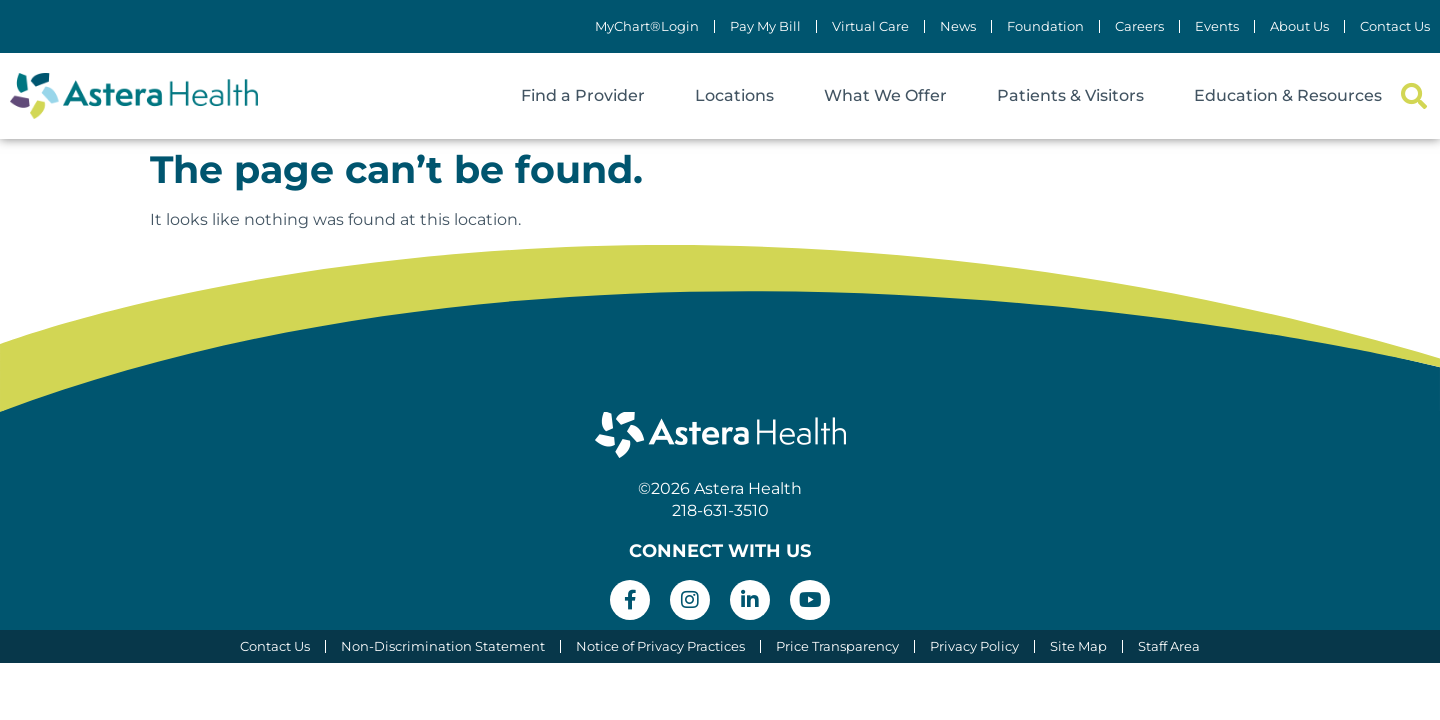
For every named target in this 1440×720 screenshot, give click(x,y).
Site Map (1078, 646)
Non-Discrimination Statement (443, 646)
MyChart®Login (647, 26)
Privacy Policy (974, 646)
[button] (1413, 96)
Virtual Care (870, 26)
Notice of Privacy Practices (660, 646)
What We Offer (885, 95)
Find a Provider (583, 95)
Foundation (1045, 26)
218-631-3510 (720, 510)
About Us (1299, 26)
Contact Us (1395, 26)
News (958, 26)
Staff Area (1169, 646)
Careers (1139, 26)
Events (1217, 26)
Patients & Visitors (1070, 95)
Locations (734, 95)
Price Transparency (837, 646)
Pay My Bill (765, 26)
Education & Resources (1288, 95)
